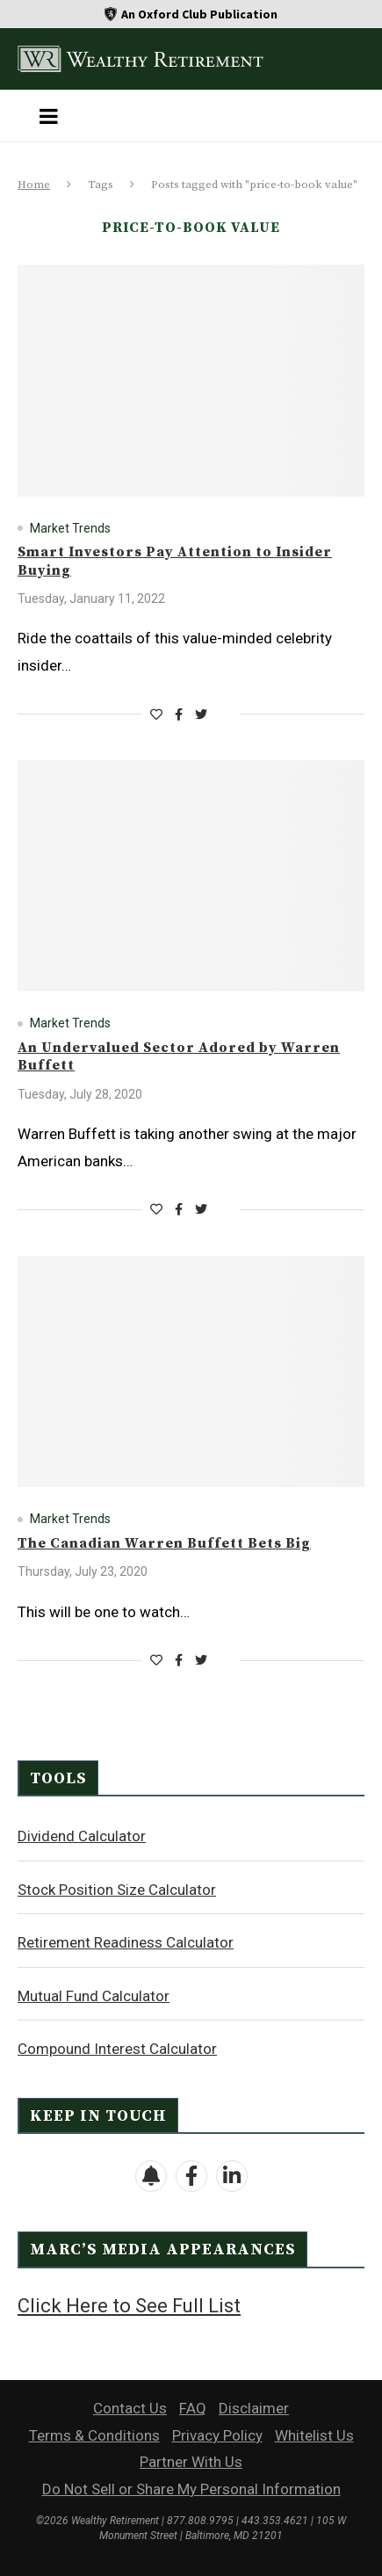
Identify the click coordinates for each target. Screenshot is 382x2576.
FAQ (192, 2408)
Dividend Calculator (82, 1836)
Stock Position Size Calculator (117, 1889)
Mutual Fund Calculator (93, 1996)
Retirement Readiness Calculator (126, 1942)
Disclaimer (254, 2408)
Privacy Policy (217, 2435)
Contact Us (130, 2408)
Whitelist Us (314, 2435)
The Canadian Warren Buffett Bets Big (164, 1543)
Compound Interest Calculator (117, 2048)
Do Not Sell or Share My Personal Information (191, 2489)
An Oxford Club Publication (199, 14)
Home (34, 185)
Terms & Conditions (94, 2435)
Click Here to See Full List (129, 2306)
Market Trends (70, 528)
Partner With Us (191, 2462)
